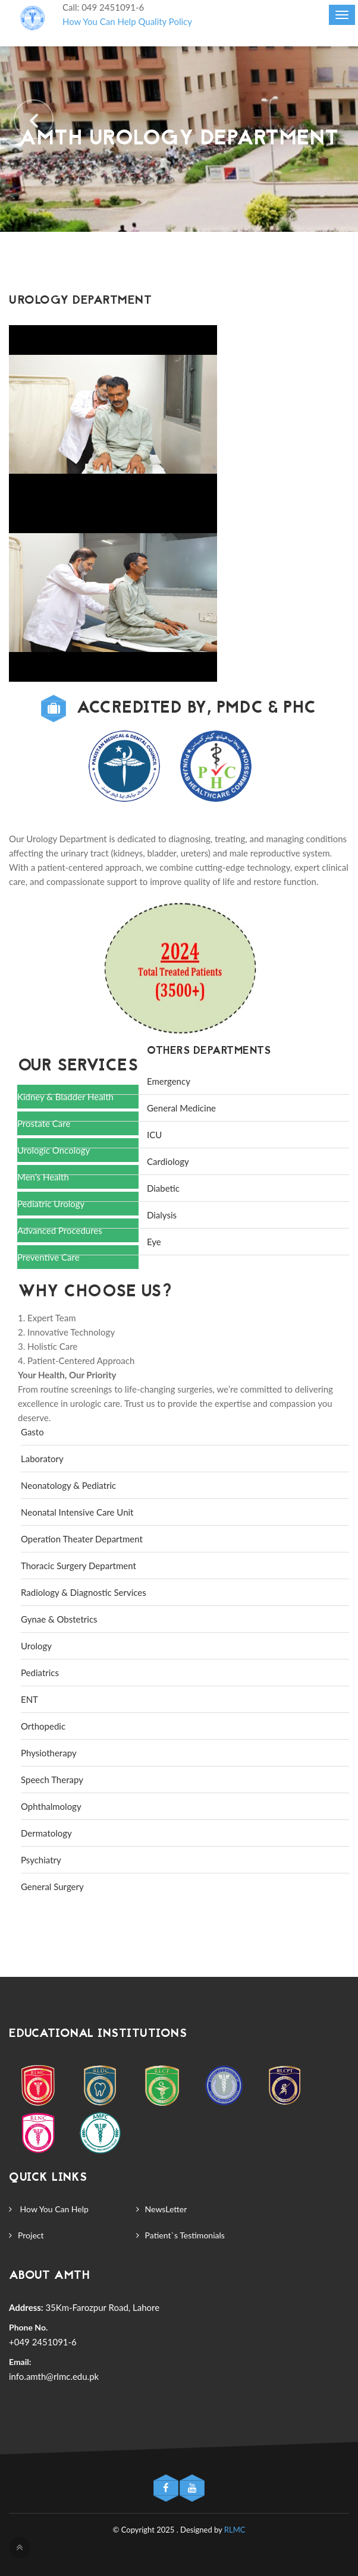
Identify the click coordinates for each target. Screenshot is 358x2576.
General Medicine (181, 1108)
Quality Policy (165, 21)
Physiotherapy (49, 1752)
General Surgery (52, 1886)
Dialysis (162, 1215)
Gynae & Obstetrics (59, 1619)
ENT (29, 1699)
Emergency (168, 1081)
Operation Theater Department (82, 1538)
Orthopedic (43, 1726)
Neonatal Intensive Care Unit (77, 1512)
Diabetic (163, 1188)
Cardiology (168, 1161)
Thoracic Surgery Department (78, 1565)
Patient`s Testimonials (185, 2235)
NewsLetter (166, 2209)
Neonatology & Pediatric (68, 1485)
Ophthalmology (51, 1806)
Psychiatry (41, 1859)
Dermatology (46, 1833)
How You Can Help (99, 21)
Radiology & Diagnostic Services (83, 1592)
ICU (154, 1134)
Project (30, 2235)
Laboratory (42, 1458)
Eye (154, 1241)
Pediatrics (40, 1672)
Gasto (32, 1431)
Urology (36, 1645)
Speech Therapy (52, 1779)
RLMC (235, 2529)
